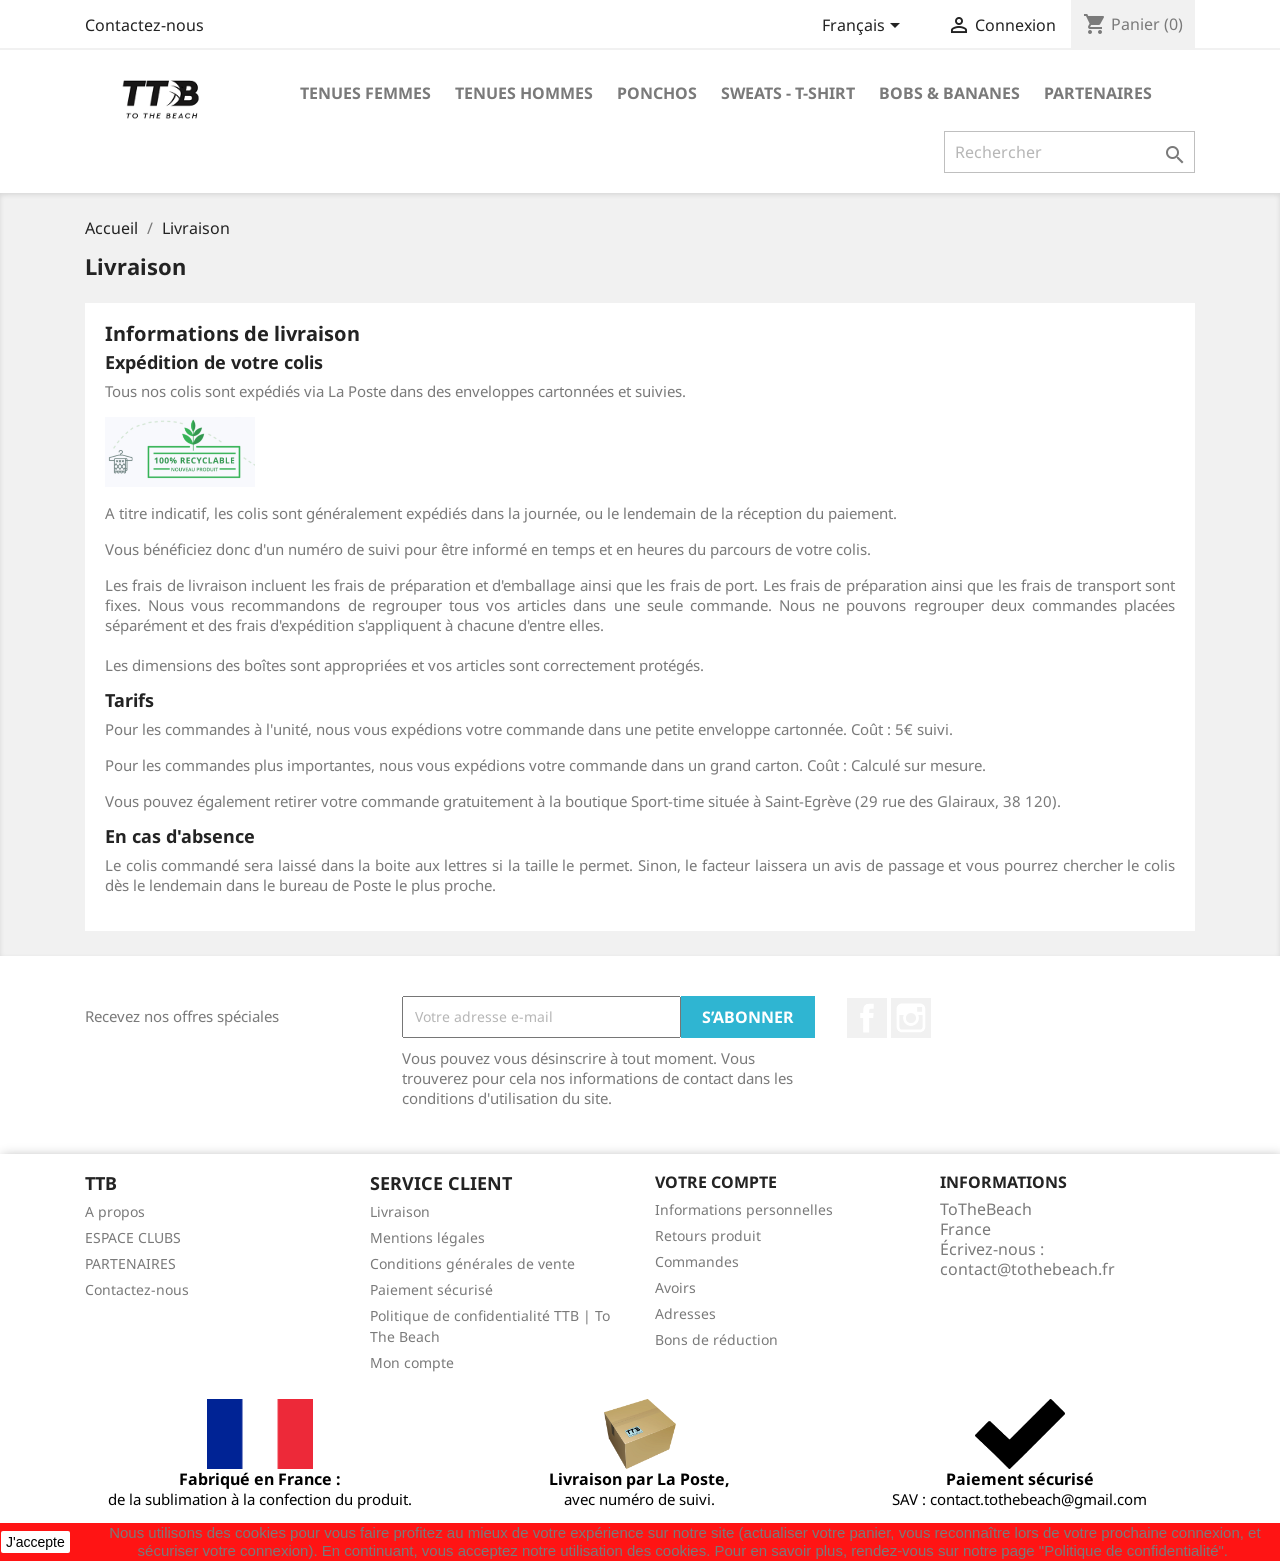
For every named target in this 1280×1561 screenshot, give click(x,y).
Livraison (400, 1211)
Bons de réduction (716, 1339)
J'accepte (35, 1542)
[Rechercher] (1069, 152)
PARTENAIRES (1098, 93)
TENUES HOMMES (524, 93)
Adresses (685, 1313)
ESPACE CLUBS (133, 1237)
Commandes (697, 1261)
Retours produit (708, 1235)
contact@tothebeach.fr (1027, 1269)
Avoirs (675, 1287)
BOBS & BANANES (949, 93)
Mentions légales (427, 1237)
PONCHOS (657, 93)
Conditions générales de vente (472, 1263)
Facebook (867, 1018)
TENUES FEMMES (365, 93)
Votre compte (716, 1182)
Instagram (911, 1018)
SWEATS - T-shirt (788, 93)
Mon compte (412, 1362)
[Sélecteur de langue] (864, 27)
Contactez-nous (144, 25)
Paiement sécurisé (431, 1289)
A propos (115, 1211)
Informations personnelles (744, 1209)
